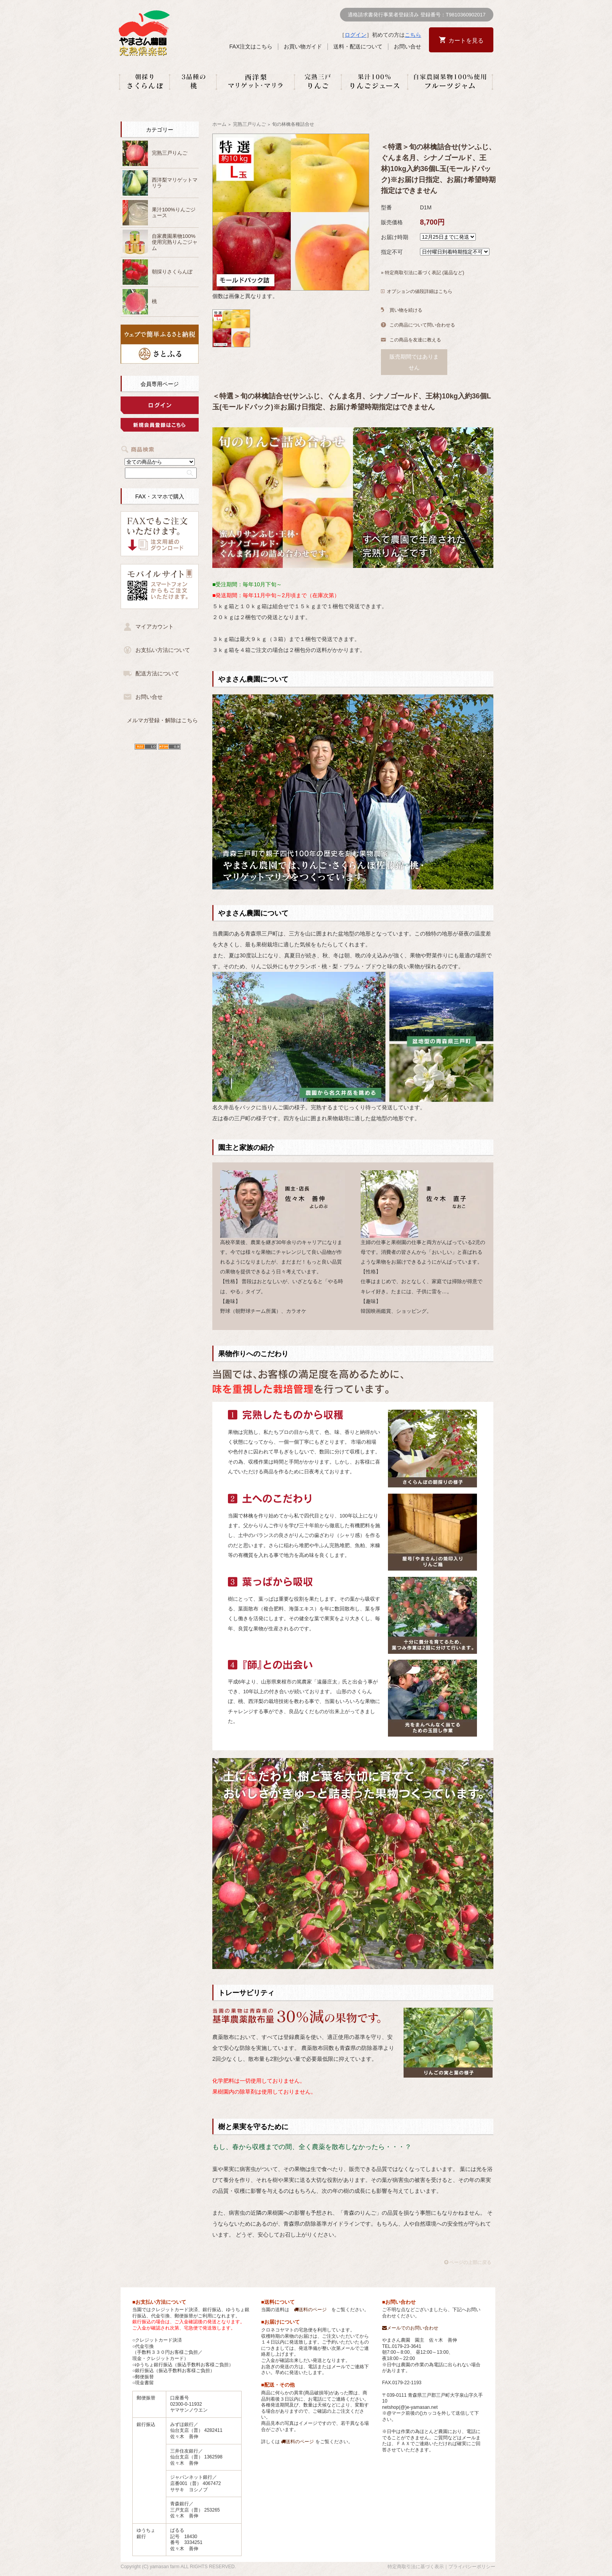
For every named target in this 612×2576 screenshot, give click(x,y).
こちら (413, 35)
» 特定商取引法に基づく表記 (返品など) (422, 272)
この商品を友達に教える (415, 340)
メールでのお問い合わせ (410, 2328)
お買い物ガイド (303, 46)
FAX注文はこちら (251, 46)
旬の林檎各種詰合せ (293, 124)
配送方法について (157, 673)
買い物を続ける (406, 310)
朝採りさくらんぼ (172, 272)
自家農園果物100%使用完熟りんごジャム (174, 242)
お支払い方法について (162, 650)
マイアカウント (154, 626)
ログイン (355, 35)
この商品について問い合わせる (422, 325)
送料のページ (310, 2309)
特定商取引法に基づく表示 (416, 2566)
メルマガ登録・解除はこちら (162, 720)
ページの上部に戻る (467, 2262)
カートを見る (466, 40)
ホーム (219, 124)
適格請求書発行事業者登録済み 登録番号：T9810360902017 (417, 15)
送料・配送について (357, 46)
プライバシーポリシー (471, 2566)
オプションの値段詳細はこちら (419, 291)
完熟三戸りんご (169, 153)
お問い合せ (407, 46)
